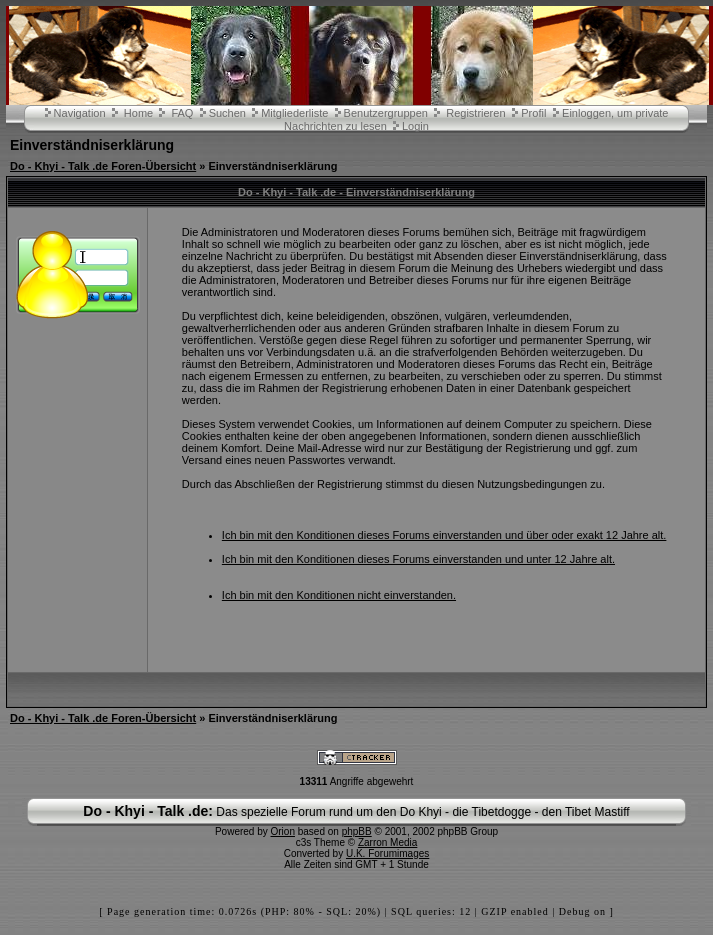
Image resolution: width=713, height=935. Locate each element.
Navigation (80, 113)
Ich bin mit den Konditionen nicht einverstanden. (339, 595)
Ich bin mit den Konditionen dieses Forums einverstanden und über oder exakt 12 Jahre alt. (444, 535)
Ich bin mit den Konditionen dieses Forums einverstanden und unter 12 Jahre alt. (418, 559)
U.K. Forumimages (387, 853)
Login (415, 126)
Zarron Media (387, 842)
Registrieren (475, 113)
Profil (533, 113)
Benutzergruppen (386, 113)
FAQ (182, 113)
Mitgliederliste (294, 113)
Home (138, 113)
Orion (283, 831)
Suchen (227, 113)
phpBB (357, 831)
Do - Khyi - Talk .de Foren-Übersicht (103, 166)
